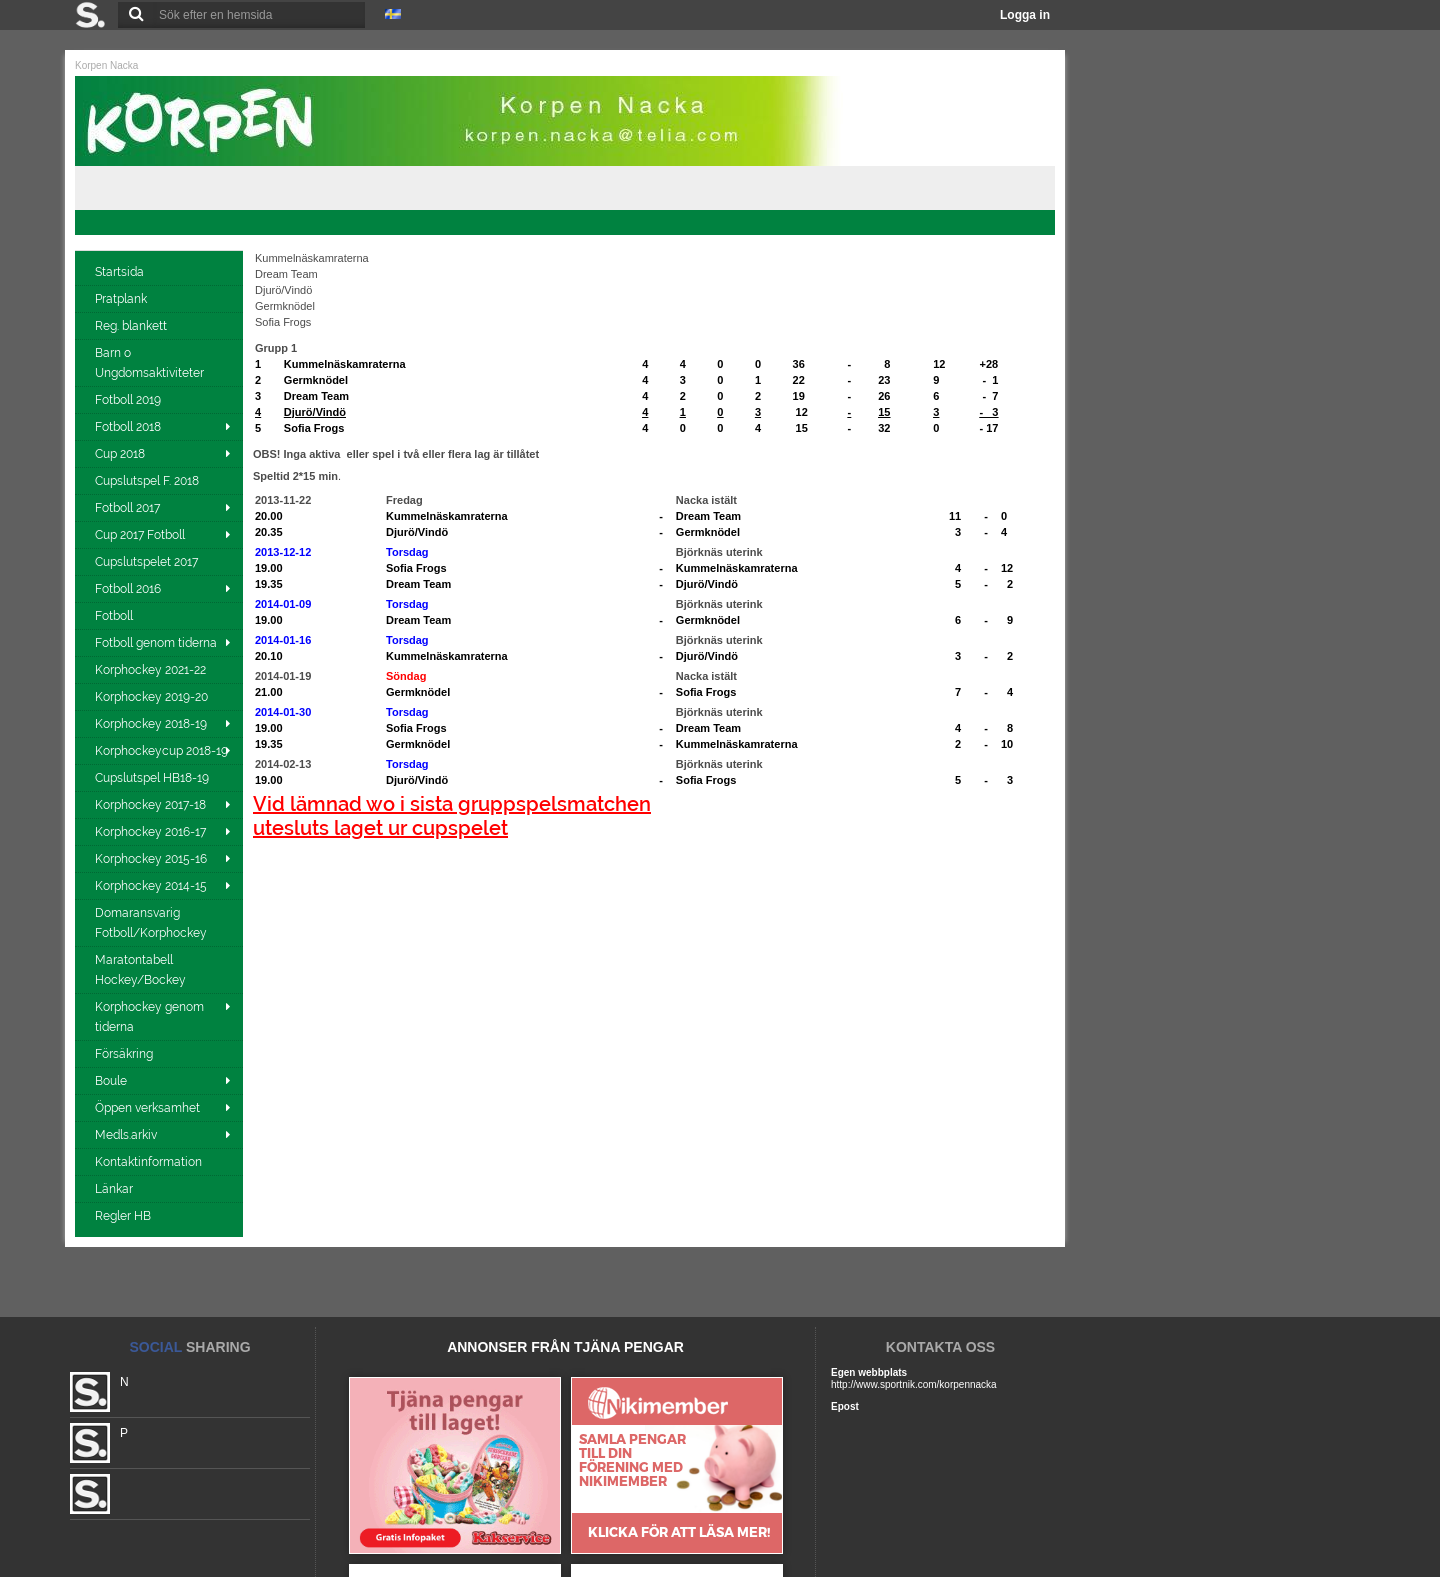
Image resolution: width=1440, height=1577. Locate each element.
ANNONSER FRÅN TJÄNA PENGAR (565, 1347)
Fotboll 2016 (128, 589)
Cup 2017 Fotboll (140, 535)
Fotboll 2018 (128, 427)
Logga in (1025, 15)
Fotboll (115, 616)
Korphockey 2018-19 (151, 724)
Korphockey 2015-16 (151, 859)
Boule (111, 1081)
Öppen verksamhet (147, 1108)
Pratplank (122, 299)
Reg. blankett (132, 326)
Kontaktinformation (150, 1162)
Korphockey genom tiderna (149, 1017)
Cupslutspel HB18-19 (153, 778)
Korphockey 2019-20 (153, 697)
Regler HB (124, 1216)
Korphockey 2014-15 (151, 886)
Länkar (115, 1189)
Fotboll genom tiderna (156, 643)
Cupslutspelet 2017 (148, 562)
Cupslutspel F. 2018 (148, 481)
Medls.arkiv (126, 1135)
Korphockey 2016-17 (150, 832)
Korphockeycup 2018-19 (161, 751)
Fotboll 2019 (129, 400)
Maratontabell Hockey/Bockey (142, 970)
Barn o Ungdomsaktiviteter (151, 363)
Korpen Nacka (106, 65)
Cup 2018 (120, 454)
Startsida (121, 272)
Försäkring (125, 1054)
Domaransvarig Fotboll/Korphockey (152, 923)
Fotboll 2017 (127, 508)
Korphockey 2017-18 (150, 805)
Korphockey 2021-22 (152, 670)
